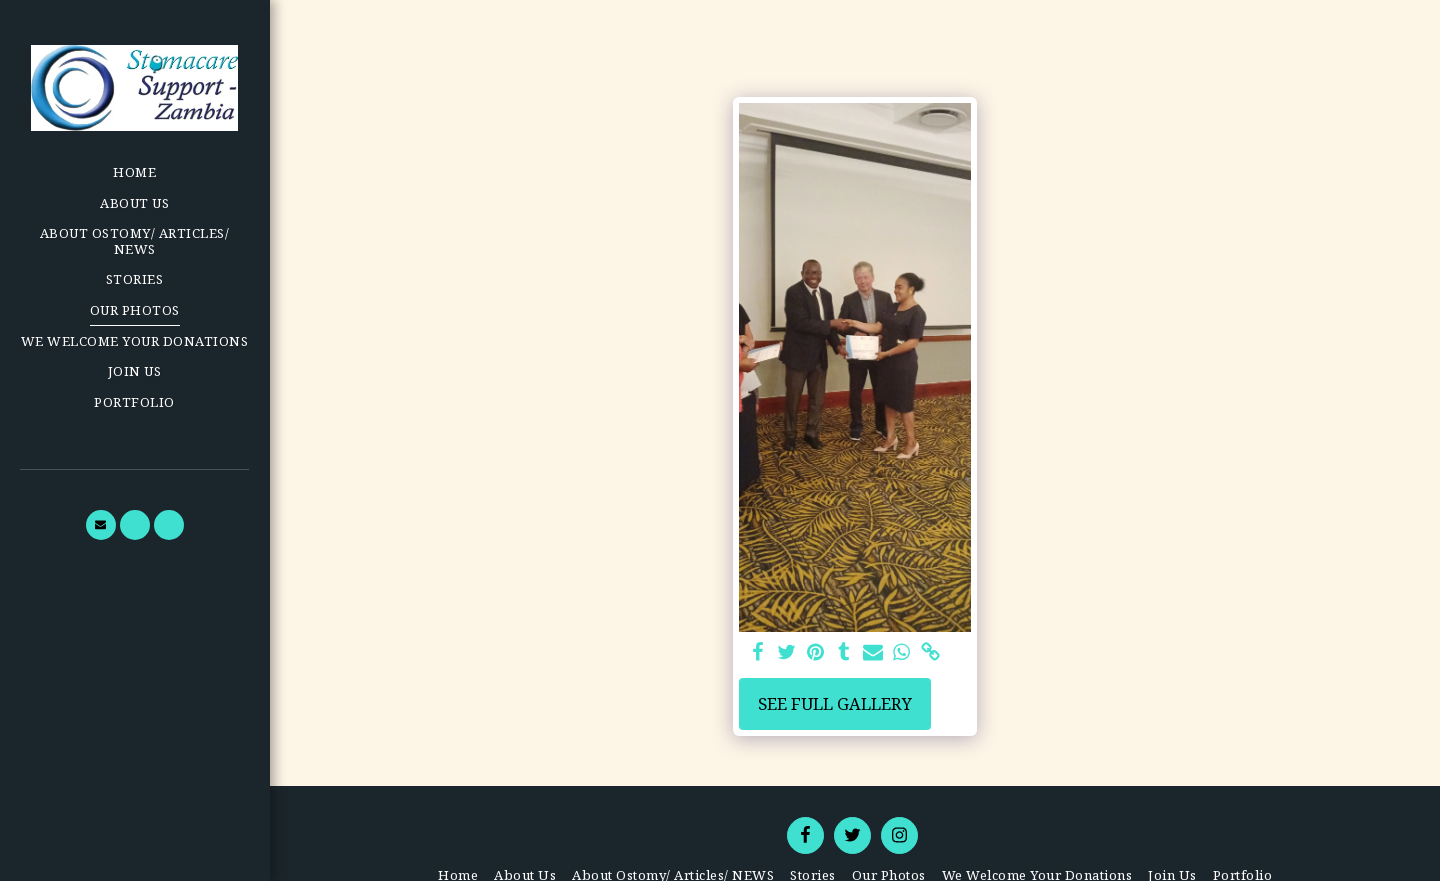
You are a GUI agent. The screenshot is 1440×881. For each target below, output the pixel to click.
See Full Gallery (835, 703)
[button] (101, 525)
